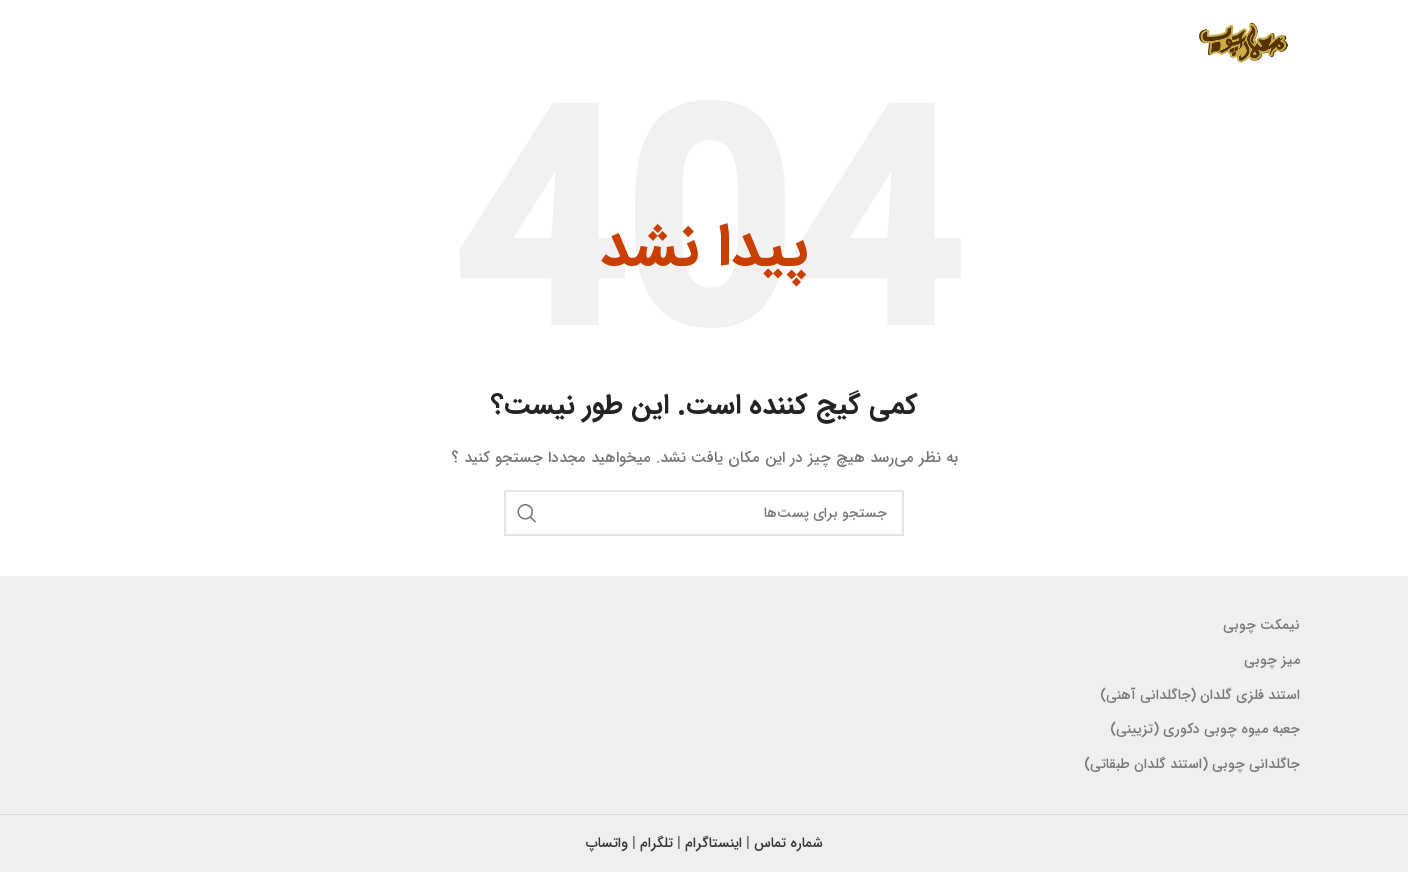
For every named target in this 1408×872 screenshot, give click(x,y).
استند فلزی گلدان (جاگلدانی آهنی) (1200, 695)
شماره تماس (788, 843)
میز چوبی (1272, 660)
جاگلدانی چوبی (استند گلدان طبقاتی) (1192, 764)
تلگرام (656, 843)
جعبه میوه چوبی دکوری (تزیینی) (1205, 729)
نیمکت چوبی (1261, 625)
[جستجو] (704, 513)
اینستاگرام (713, 843)
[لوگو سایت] (1243, 44)
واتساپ (607, 843)
